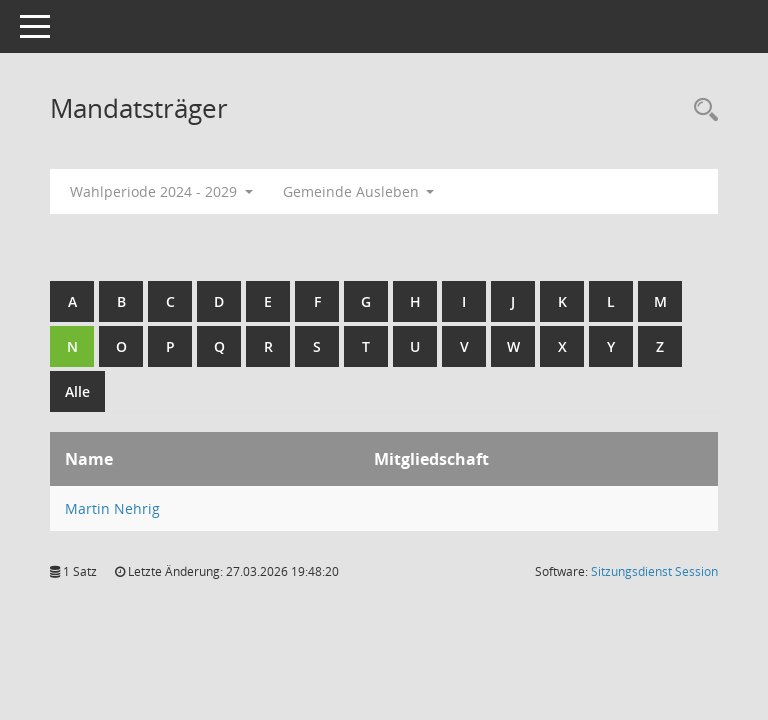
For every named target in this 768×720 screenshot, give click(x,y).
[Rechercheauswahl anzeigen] (701, 110)
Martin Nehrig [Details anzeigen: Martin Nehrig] (112, 508)
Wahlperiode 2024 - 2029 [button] (161, 191)
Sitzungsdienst (654, 571)
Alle (77, 391)
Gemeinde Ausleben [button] (359, 191)
